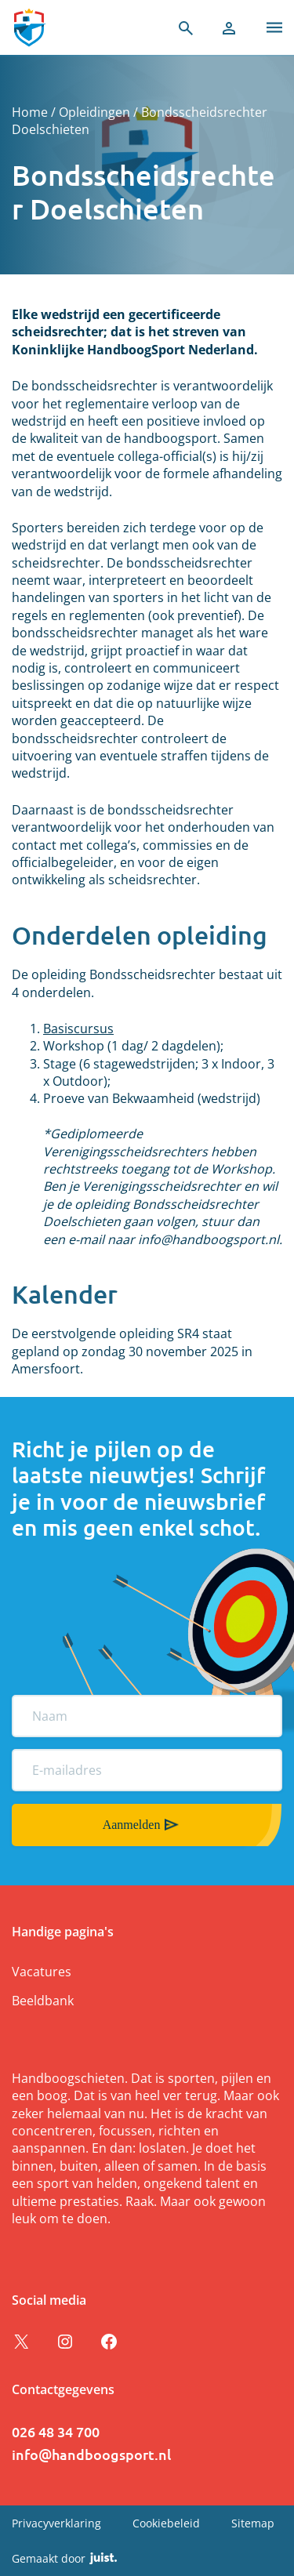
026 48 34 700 (56, 2431)
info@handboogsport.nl (91, 2454)
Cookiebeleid (166, 2523)
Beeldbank (43, 2000)
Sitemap (252, 2523)
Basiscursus (78, 1028)
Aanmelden (132, 1824)
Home (30, 112)
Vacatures (41, 1971)
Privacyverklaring (56, 2523)
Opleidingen (94, 112)
